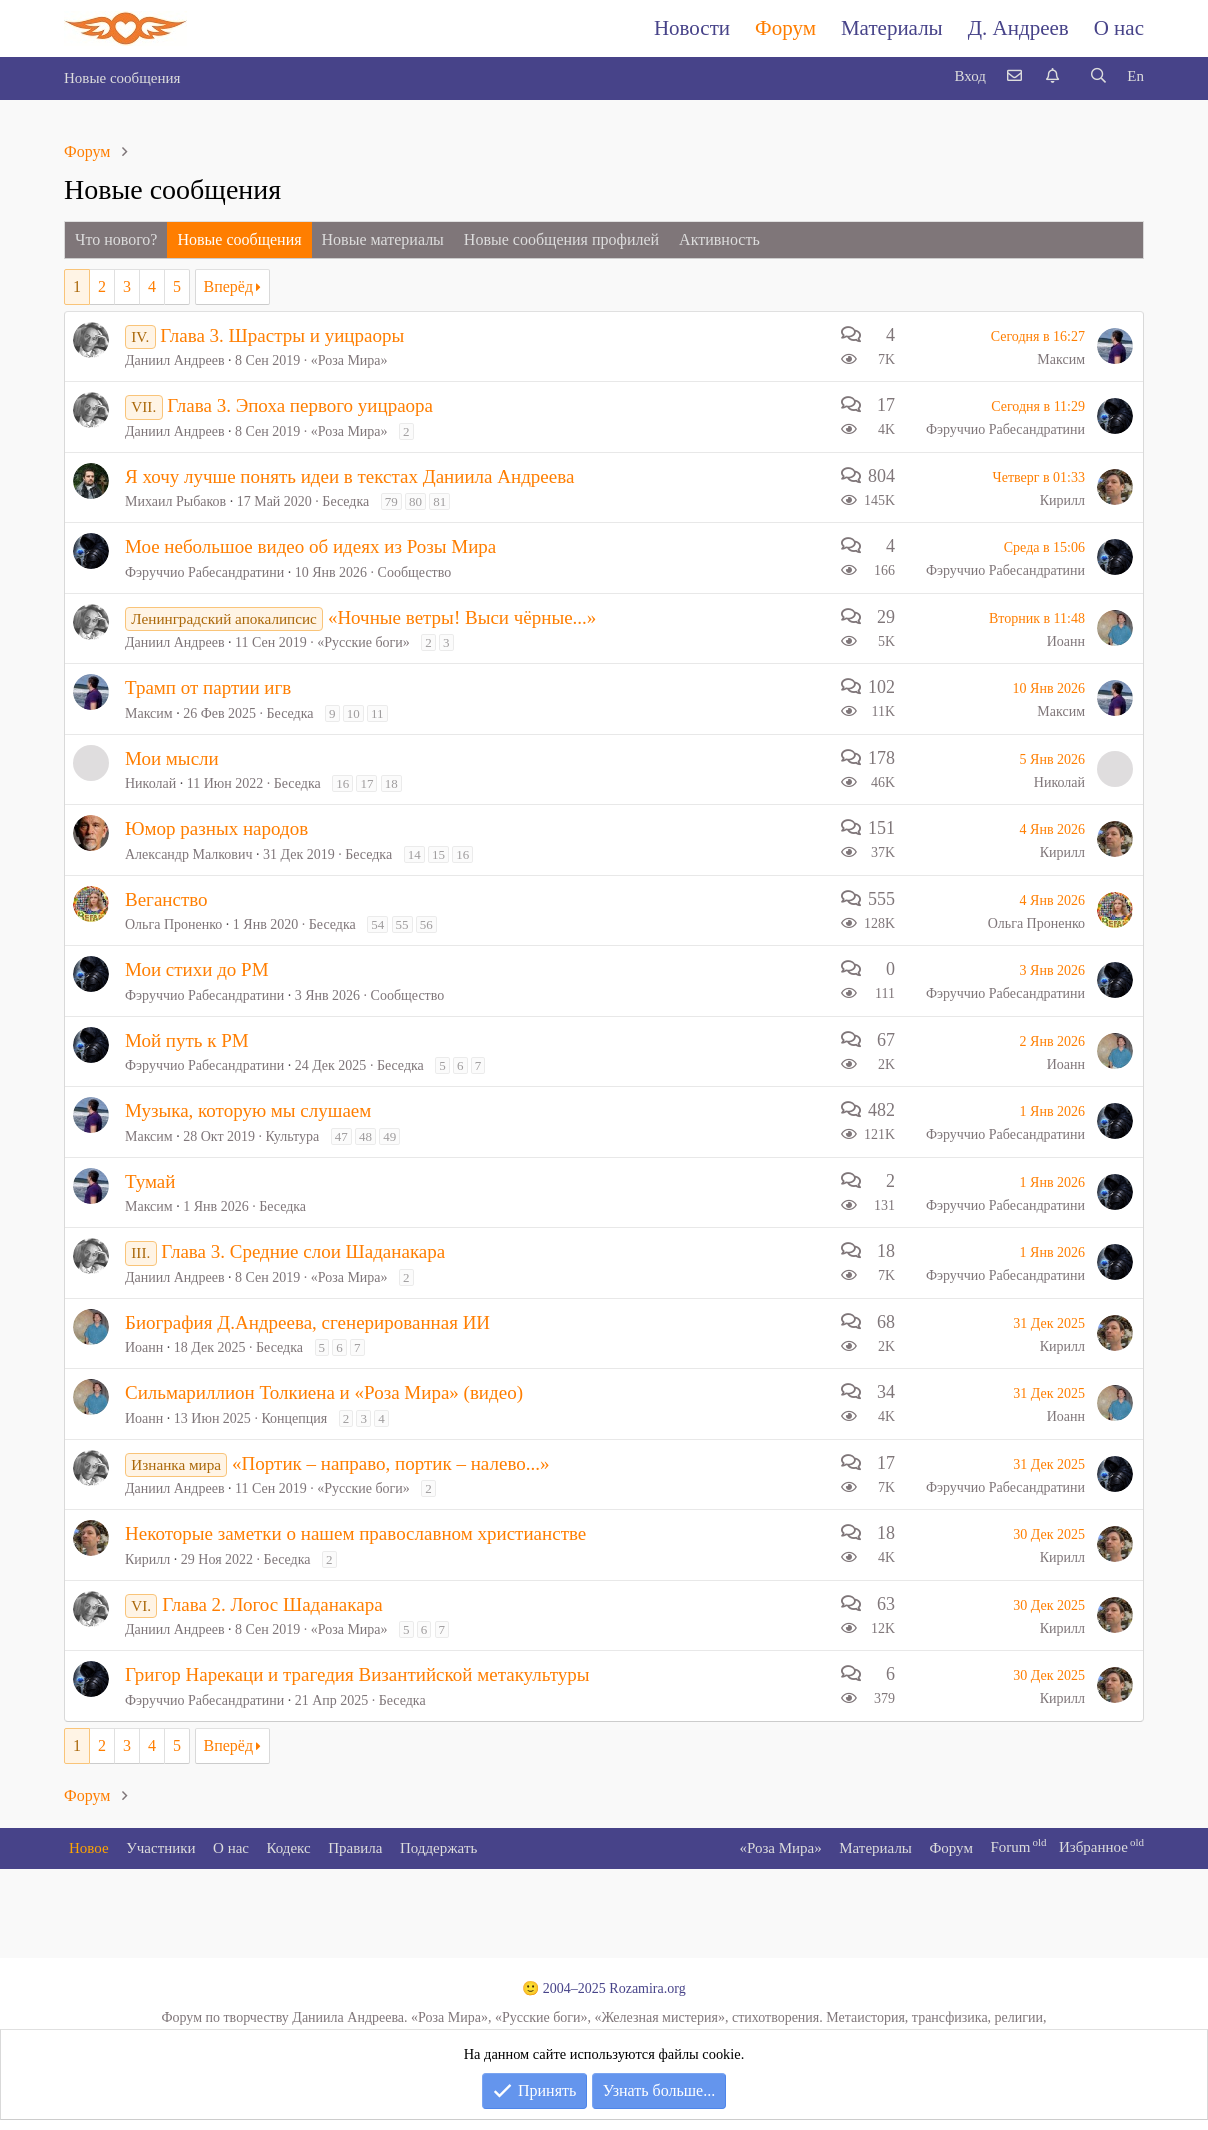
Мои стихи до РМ (197, 969)
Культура (293, 1136)
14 (414, 854)
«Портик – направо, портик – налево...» (390, 1463)
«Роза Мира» (349, 360)
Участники (160, 1848)
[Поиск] (1098, 76)
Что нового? (116, 239)
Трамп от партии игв (208, 687)
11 (377, 713)
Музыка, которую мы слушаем (248, 1110)
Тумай (150, 1181)
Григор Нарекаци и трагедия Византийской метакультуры (357, 1674)
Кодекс (289, 1848)
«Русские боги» (363, 642)
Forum (1010, 1847)
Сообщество (415, 572)
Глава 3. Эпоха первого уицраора (300, 405)
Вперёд (229, 286)
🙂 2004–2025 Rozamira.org (603, 1988)
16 (342, 783)
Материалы (892, 28)
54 (377, 924)
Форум (785, 28)
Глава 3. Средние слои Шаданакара (303, 1251)
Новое (89, 1848)
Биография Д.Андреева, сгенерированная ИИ (307, 1322)
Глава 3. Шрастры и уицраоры (282, 335)
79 (391, 501)
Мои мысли (172, 758)
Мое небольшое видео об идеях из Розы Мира (310, 546)
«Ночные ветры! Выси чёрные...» (462, 617)
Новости (692, 28)
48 (365, 1136)
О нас (1119, 28)
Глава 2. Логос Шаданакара (272, 1604)
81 (439, 501)
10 (353, 713)
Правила (355, 1848)
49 (389, 1136)
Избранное (1093, 1847)
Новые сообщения (122, 78)
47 (341, 1136)
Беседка (345, 501)
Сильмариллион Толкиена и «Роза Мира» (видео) (324, 1392)
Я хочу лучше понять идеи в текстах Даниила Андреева (349, 476)
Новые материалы (383, 239)
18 (391, 783)
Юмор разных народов (216, 828)
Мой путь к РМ (187, 1040)
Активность (719, 239)
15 (438, 854)
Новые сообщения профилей (561, 239)
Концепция (294, 1418)
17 (366, 783)
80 (415, 501)
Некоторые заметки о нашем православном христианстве (355, 1533)
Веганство (166, 899)
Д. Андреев (1018, 28)
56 (426, 924)
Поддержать (438, 1848)
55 (402, 924)
